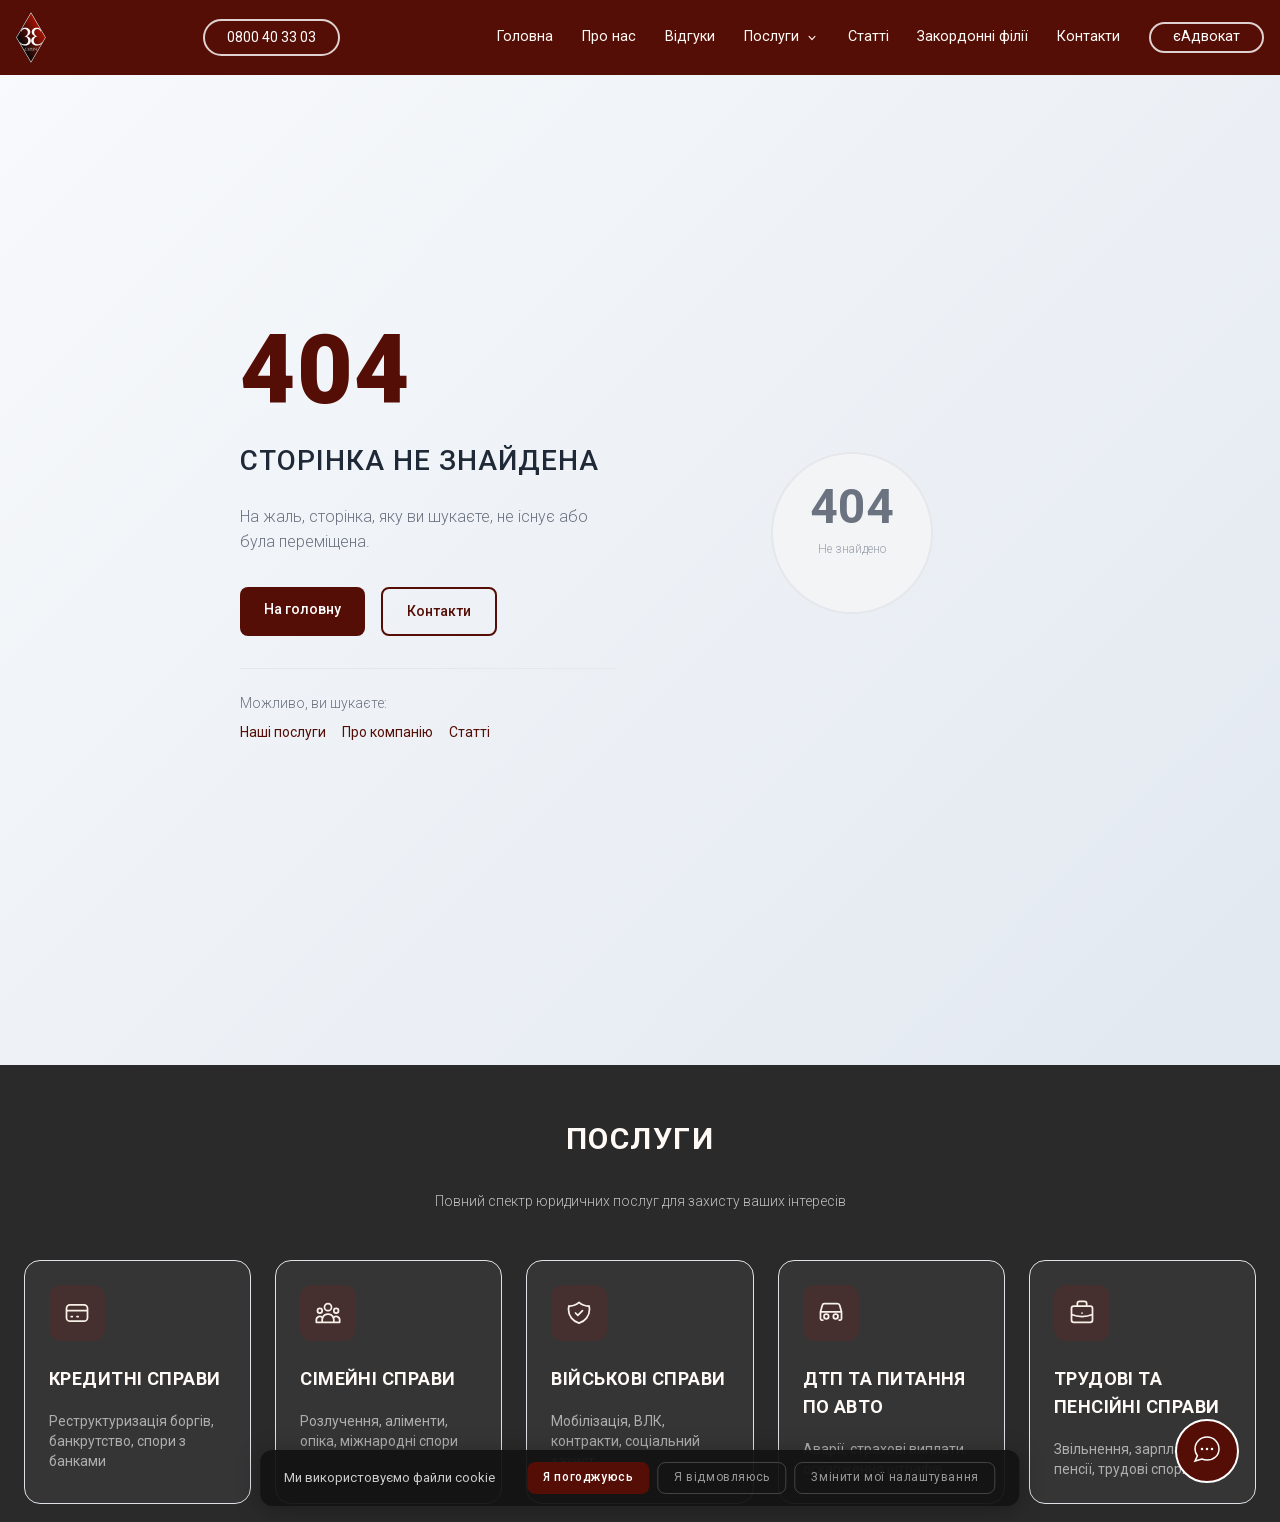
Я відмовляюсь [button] (722, 1478)
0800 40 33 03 (271, 37)
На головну (302, 609)
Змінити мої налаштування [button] (896, 1478)
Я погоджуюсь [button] (587, 1478)
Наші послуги (283, 732)
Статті (469, 732)
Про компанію (387, 732)
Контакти (439, 611)
